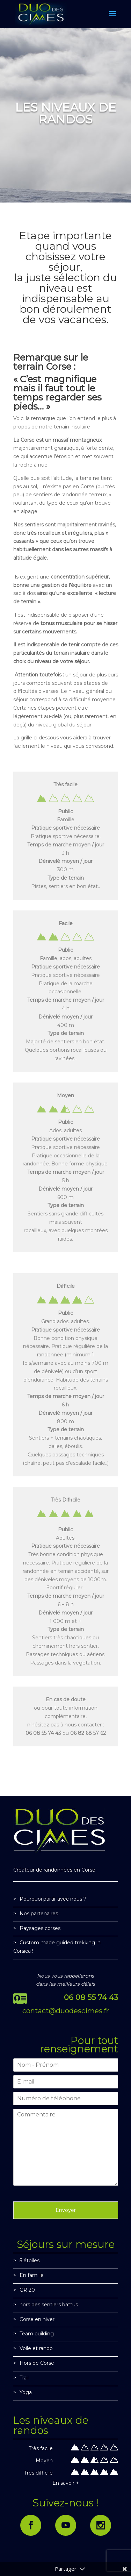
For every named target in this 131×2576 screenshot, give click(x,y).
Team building (37, 2333)
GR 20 (27, 2290)
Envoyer (66, 2210)
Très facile (41, 2448)
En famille (32, 2275)
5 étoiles (29, 2260)
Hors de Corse (37, 2363)
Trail (24, 2378)
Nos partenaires (39, 1913)
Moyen (44, 2460)
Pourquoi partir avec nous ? (53, 1899)
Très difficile (38, 2473)
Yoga (26, 2392)
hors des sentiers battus (49, 2304)
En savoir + (65, 2483)
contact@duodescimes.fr (65, 2011)
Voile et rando (36, 2348)
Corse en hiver (37, 2319)
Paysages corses (40, 1928)
